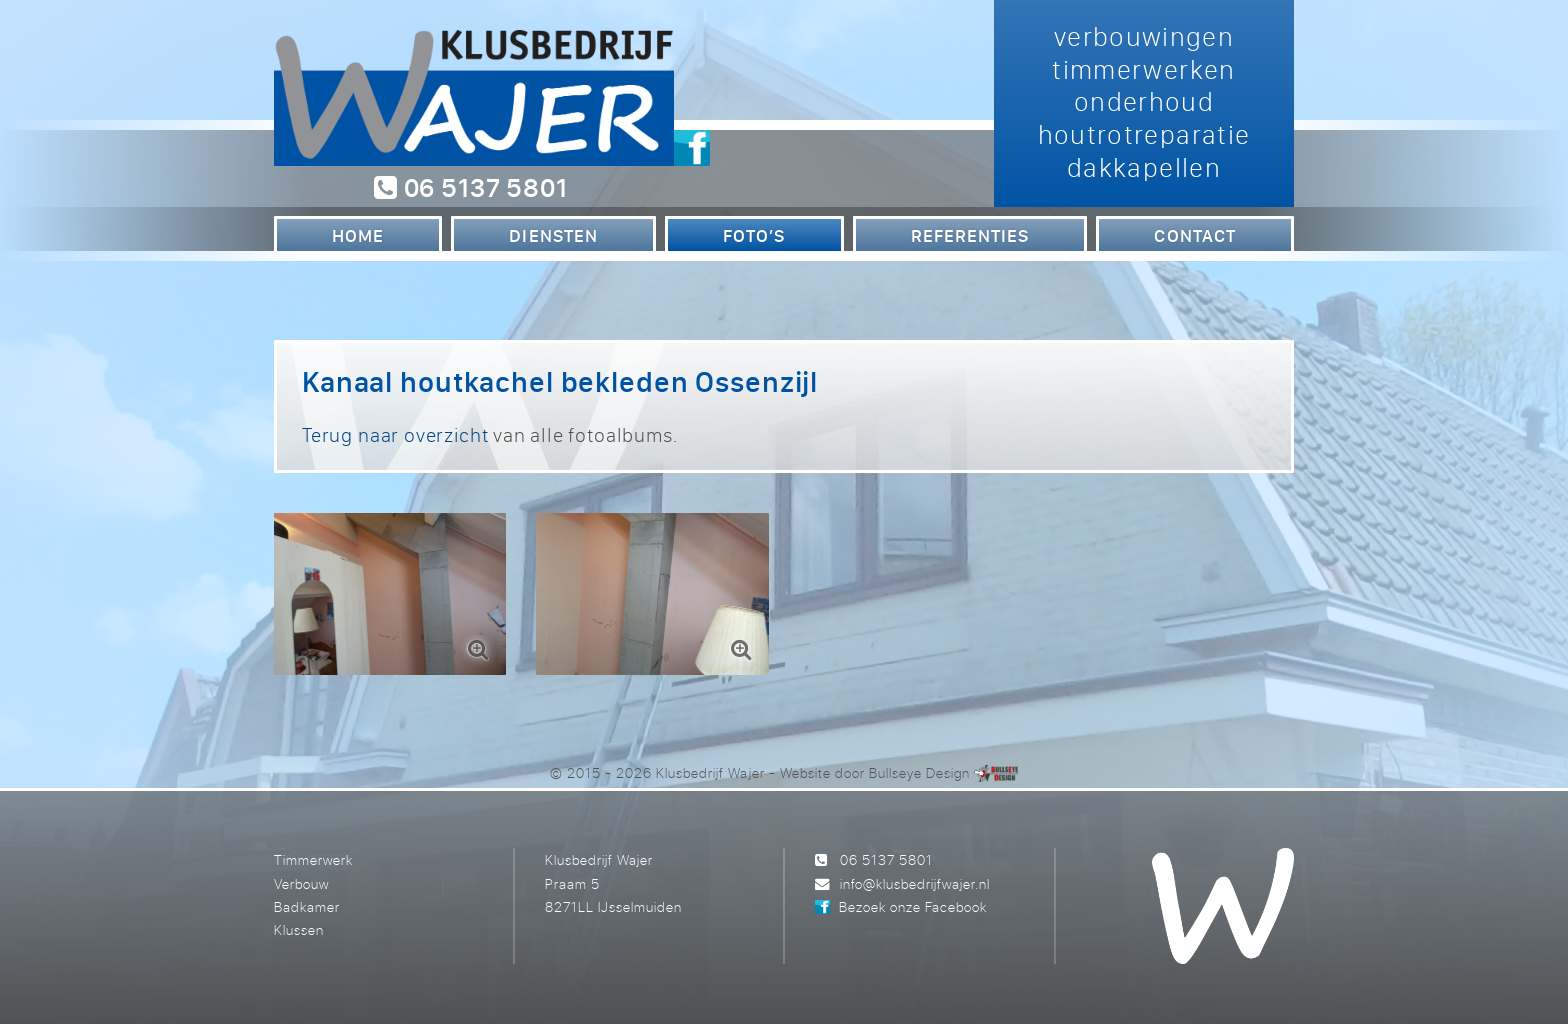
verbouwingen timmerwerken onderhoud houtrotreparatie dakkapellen (1144, 101)
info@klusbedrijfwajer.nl (915, 883)
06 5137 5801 (470, 187)
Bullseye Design (919, 772)
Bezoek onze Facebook (913, 906)
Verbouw (301, 883)
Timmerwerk (313, 859)
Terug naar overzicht (395, 434)
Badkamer (307, 906)
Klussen (299, 929)
